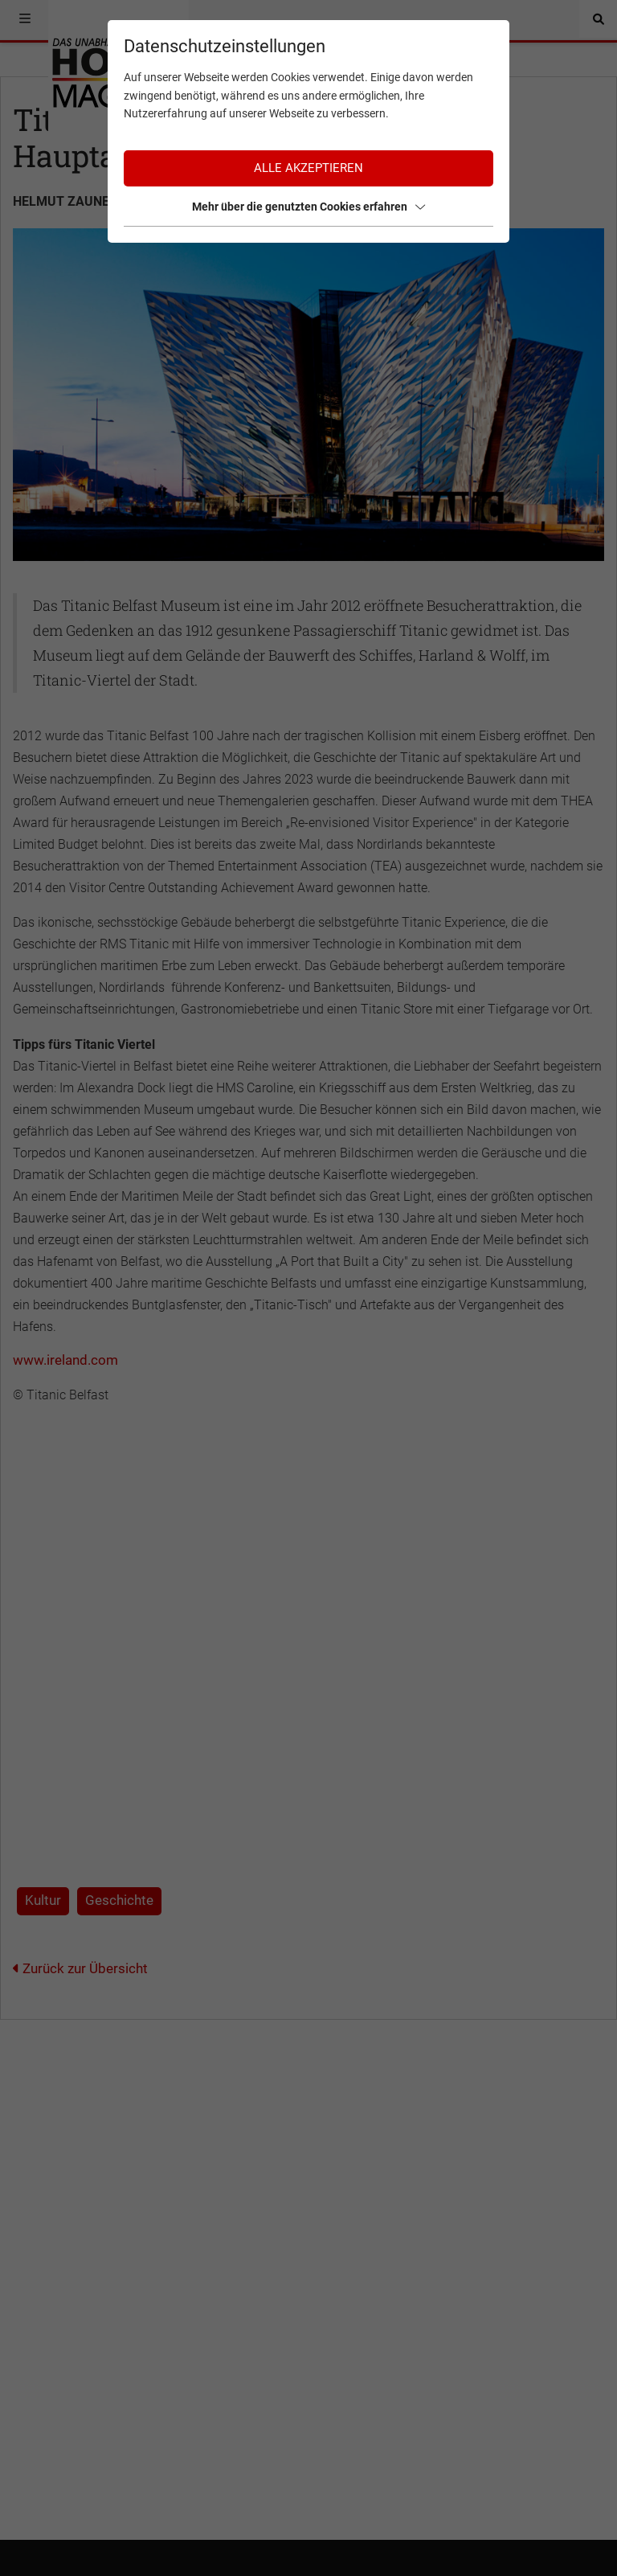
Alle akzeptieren (308, 168)
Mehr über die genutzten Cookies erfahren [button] (308, 206)
